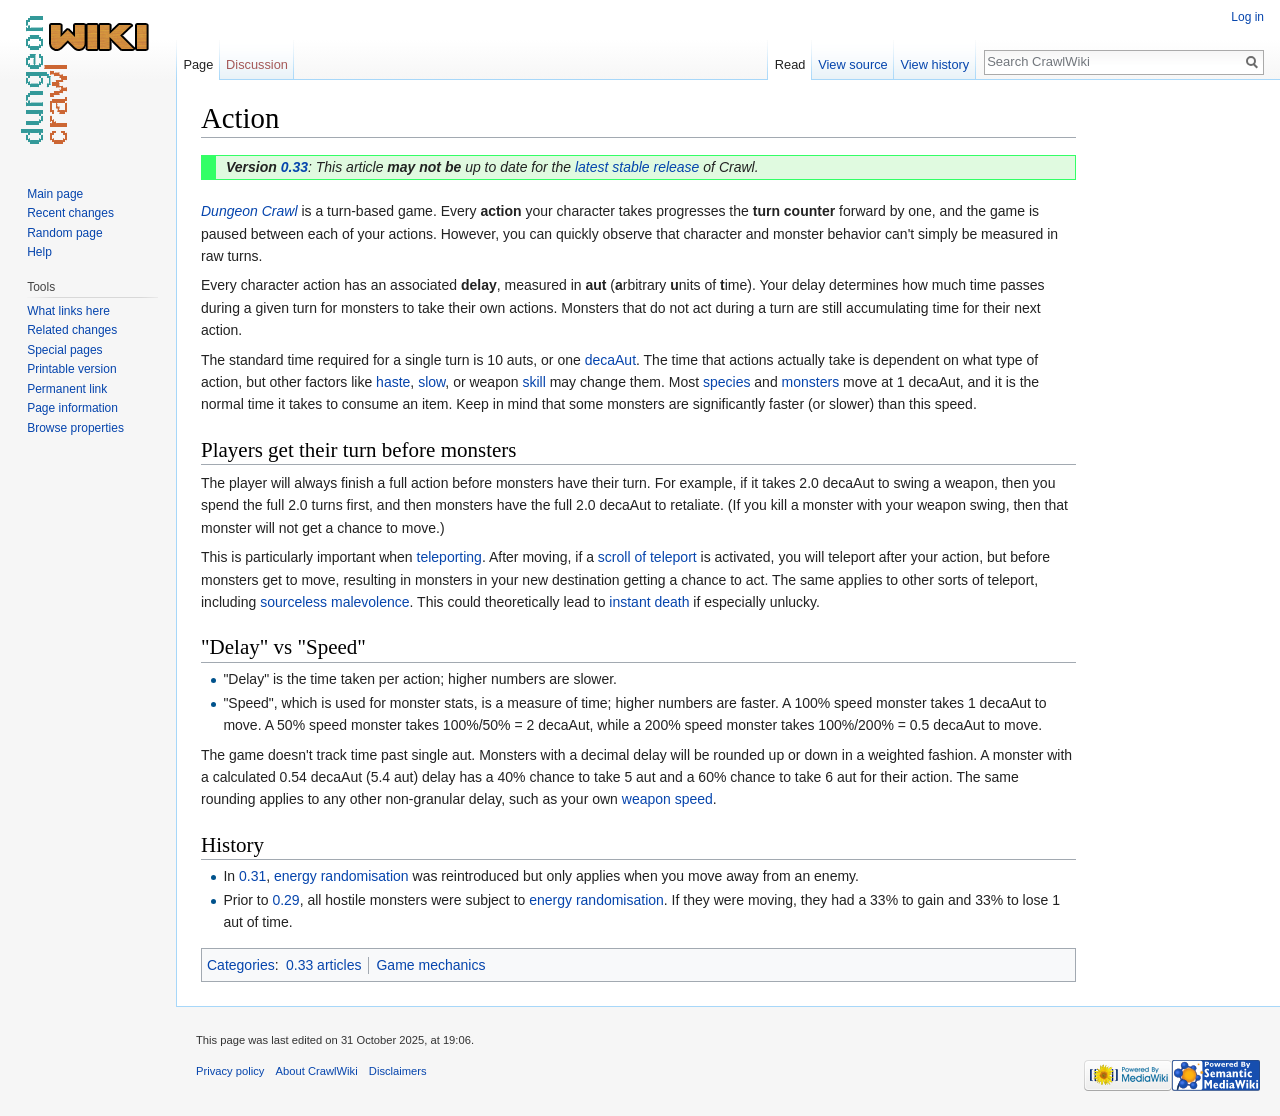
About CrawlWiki (317, 1071)
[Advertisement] (1176, 400)
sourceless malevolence (334, 602)
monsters (811, 382)
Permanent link (67, 389)
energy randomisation (341, 876)
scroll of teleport (647, 557)
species (726, 382)
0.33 (294, 167)
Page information (72, 408)
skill (533, 382)
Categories (241, 965)
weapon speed (667, 799)
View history (934, 64)
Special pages (64, 350)
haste (393, 382)
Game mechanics (430, 965)
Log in (1247, 17)
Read (790, 64)
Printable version (71, 369)
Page (198, 64)
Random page (64, 233)
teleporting (449, 557)
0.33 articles (323, 965)
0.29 (285, 900)
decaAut (610, 360)
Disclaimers (398, 1071)
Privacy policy (230, 1071)
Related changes (72, 330)
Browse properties (75, 428)
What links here (68, 311)
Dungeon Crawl (249, 211)
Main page (55, 194)
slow (431, 382)
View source (852, 64)
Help (39, 252)
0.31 (252, 876)
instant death (649, 602)
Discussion (257, 64)
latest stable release (637, 167)
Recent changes (70, 213)
